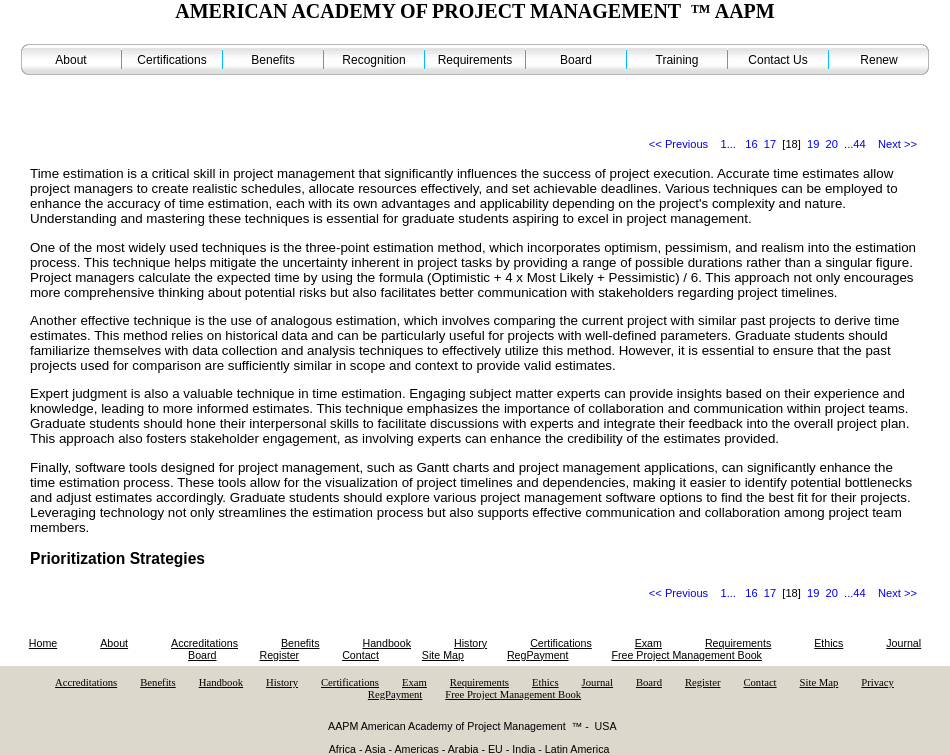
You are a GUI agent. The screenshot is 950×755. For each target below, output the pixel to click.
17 (770, 144)
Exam (648, 643)
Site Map (443, 655)
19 (813, 144)
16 (751, 144)
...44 (855, 144)
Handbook (386, 643)
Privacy (877, 682)
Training (677, 60)
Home (43, 643)
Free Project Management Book (686, 655)
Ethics (828, 643)
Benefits (272, 60)
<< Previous (678, 144)
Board (576, 60)
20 (832, 144)
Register (279, 655)
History (470, 643)
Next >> (897, 144)
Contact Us (777, 60)
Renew (878, 60)
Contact (360, 655)
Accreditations (204, 643)
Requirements (475, 60)
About (70, 60)
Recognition (373, 60)
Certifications (171, 60)
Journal (903, 643)
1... (728, 144)
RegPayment (538, 655)
